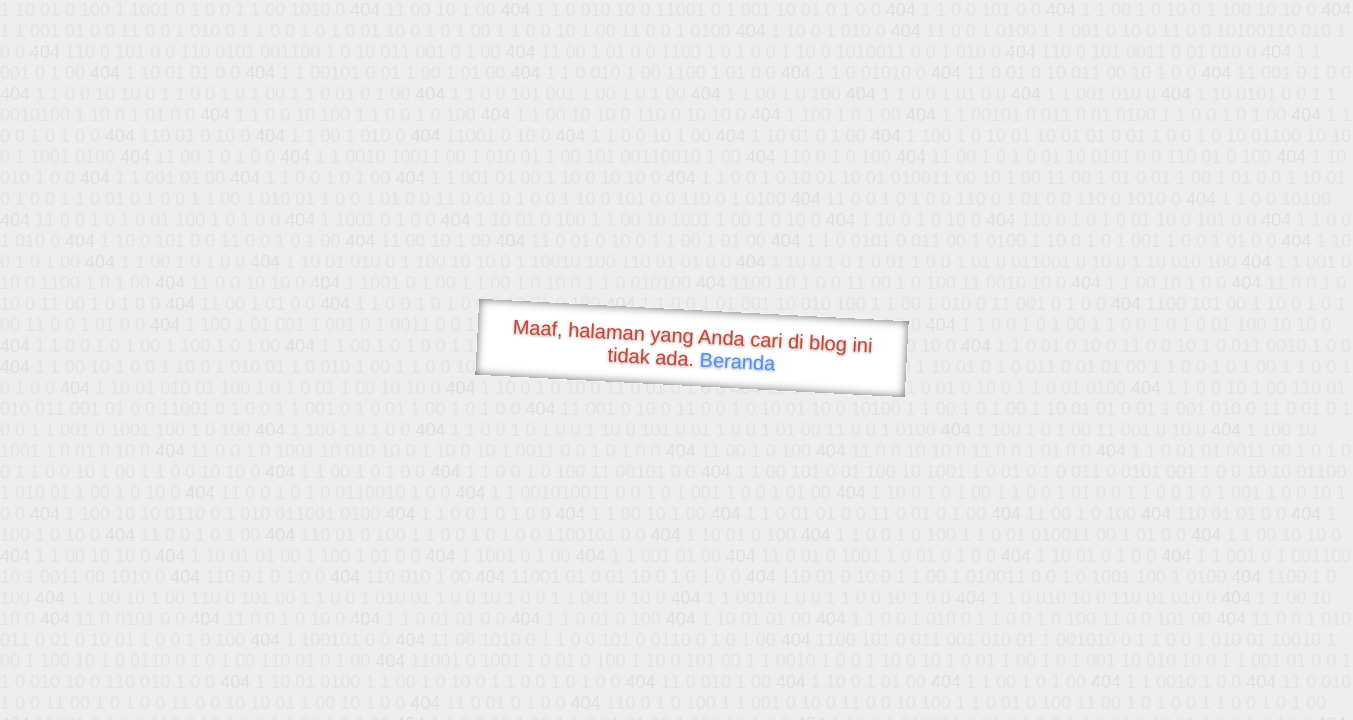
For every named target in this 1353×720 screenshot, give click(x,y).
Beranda (737, 361)
